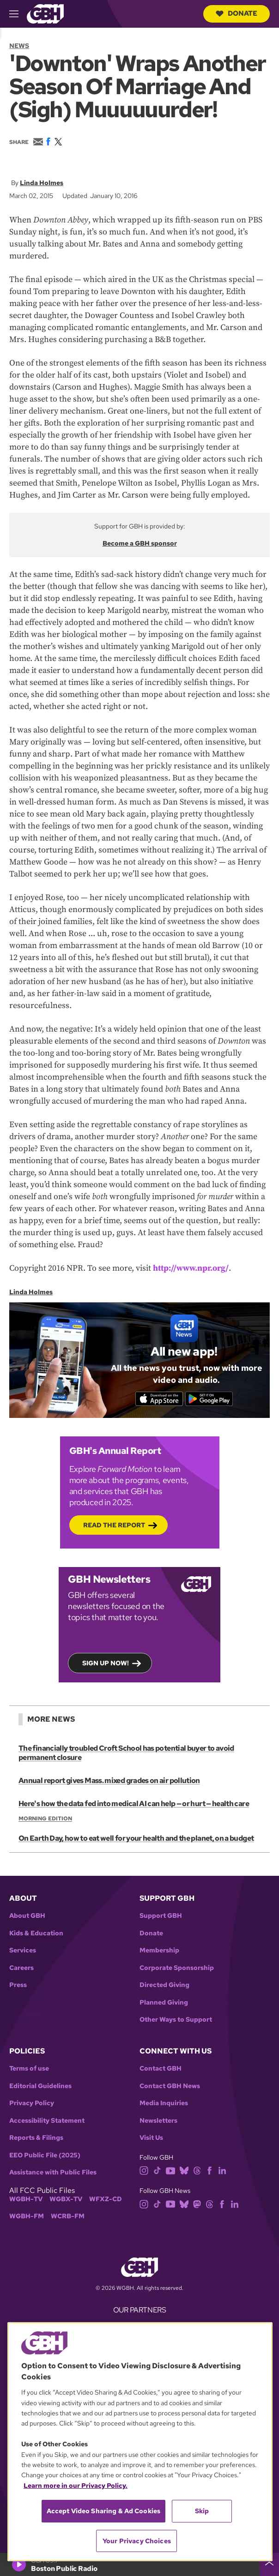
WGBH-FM (26, 2216)
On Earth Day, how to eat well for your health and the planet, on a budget (136, 1838)
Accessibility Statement (47, 2121)
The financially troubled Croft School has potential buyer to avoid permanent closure (126, 1752)
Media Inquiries (164, 2103)
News (19, 46)
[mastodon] (197, 2203)
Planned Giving (164, 2002)
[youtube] (170, 2170)
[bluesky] (184, 2170)
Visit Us (151, 2138)
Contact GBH (161, 2068)
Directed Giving (164, 1985)
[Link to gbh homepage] (45, 13)
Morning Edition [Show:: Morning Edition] (45, 1818)
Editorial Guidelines (40, 2086)
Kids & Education (36, 1933)
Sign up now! (105, 1662)
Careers (21, 1968)
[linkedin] (222, 2170)
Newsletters (158, 2121)
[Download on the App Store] (159, 1398)
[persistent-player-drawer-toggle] (269, 2564)
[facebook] (209, 2170)
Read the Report (114, 1524)
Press (18, 1985)
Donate (236, 13)
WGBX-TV (65, 2199)
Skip (202, 2511)
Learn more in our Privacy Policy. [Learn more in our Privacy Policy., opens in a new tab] (75, 2485)
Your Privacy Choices (137, 2541)
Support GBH (161, 1916)
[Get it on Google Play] (209, 1398)
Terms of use (29, 2068)
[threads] (197, 2170)
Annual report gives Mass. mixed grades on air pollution (109, 1780)
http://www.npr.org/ (191, 1267)
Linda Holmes (41, 183)
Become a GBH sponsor (140, 543)
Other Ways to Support (176, 2020)
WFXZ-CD (105, 2199)
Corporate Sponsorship (177, 1968)
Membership (159, 1950)
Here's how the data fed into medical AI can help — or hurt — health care (133, 1803)
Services (22, 1950)
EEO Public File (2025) (44, 2155)
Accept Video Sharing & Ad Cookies (104, 2511)
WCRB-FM (68, 2216)
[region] (140, 2441)
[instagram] (144, 2170)
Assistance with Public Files (53, 2172)
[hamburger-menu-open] (18, 14)
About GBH (27, 1916)
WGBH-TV (25, 2199)
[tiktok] (157, 2170)
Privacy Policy (31, 2103)
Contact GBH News (170, 2086)
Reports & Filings (36, 2138)
